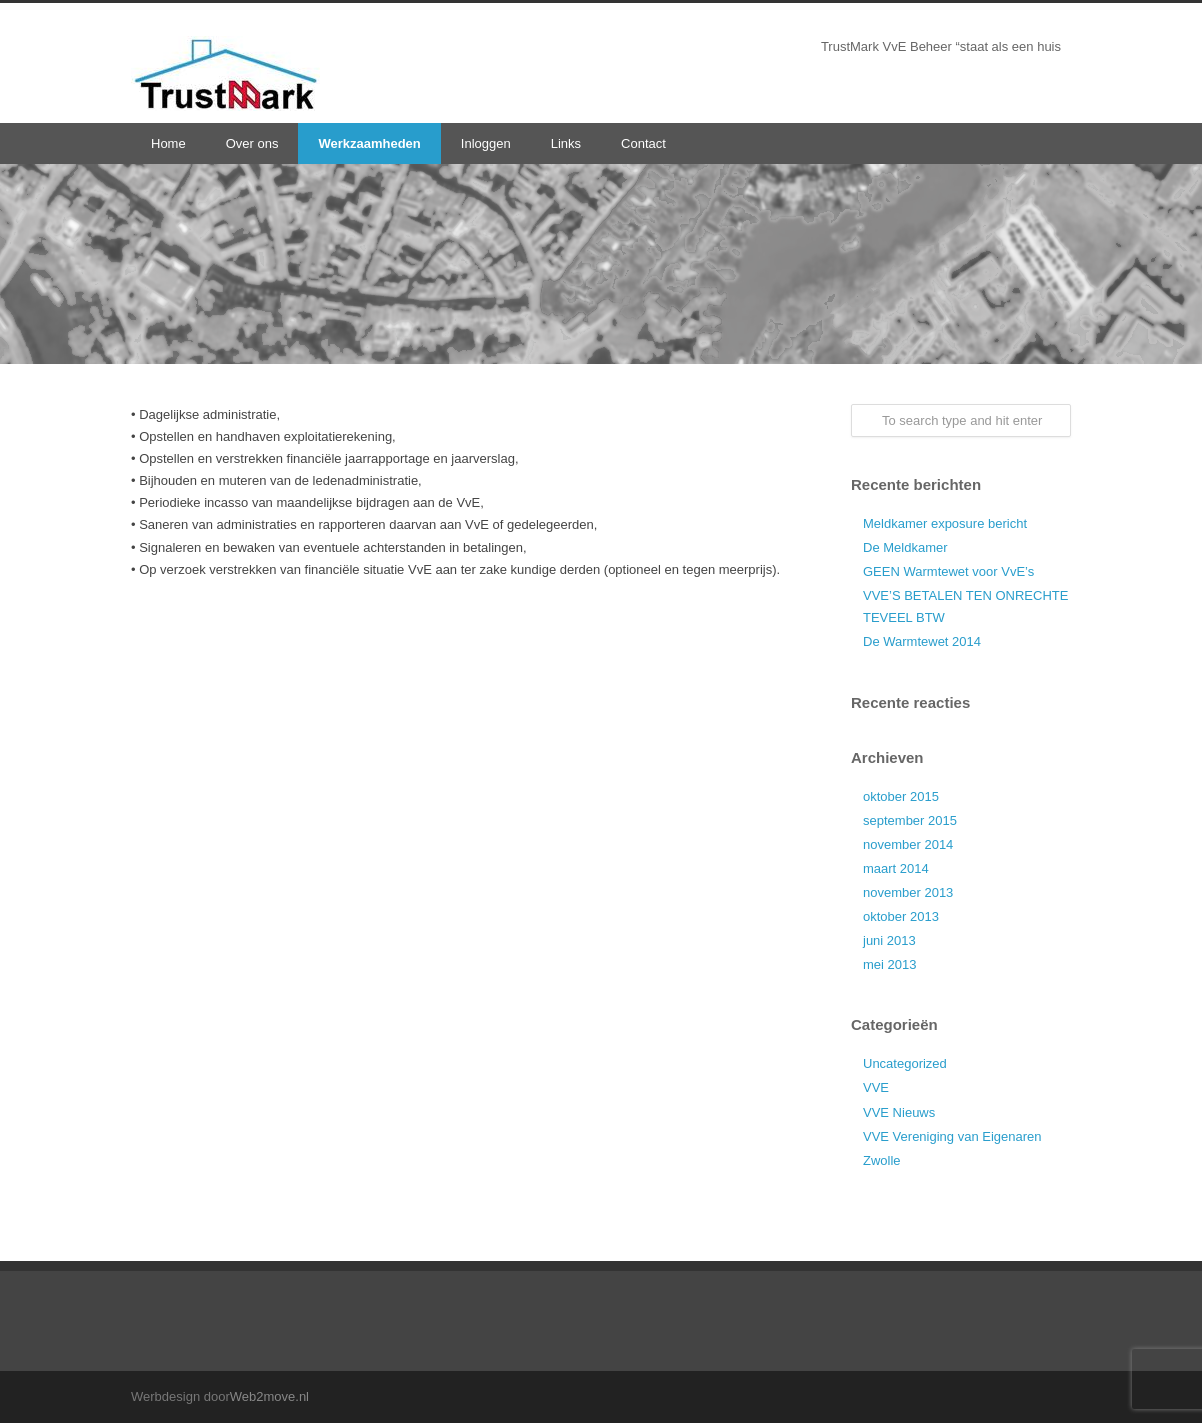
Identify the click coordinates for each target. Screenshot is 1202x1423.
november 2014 (908, 844)
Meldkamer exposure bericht (945, 523)
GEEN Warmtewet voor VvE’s (948, 571)
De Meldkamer (905, 547)
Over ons (252, 143)
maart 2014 (896, 868)
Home (168, 143)
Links (566, 143)
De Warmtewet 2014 (922, 641)
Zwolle (882, 1160)
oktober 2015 (901, 796)
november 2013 (908, 892)
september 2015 (910, 820)
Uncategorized (905, 1063)
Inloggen (486, 143)
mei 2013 (889, 964)
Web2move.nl (269, 1396)
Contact (643, 143)
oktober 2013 (901, 916)
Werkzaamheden (369, 143)
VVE (876, 1087)
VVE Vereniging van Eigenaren (952, 1136)
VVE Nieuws (899, 1112)
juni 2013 (889, 940)
